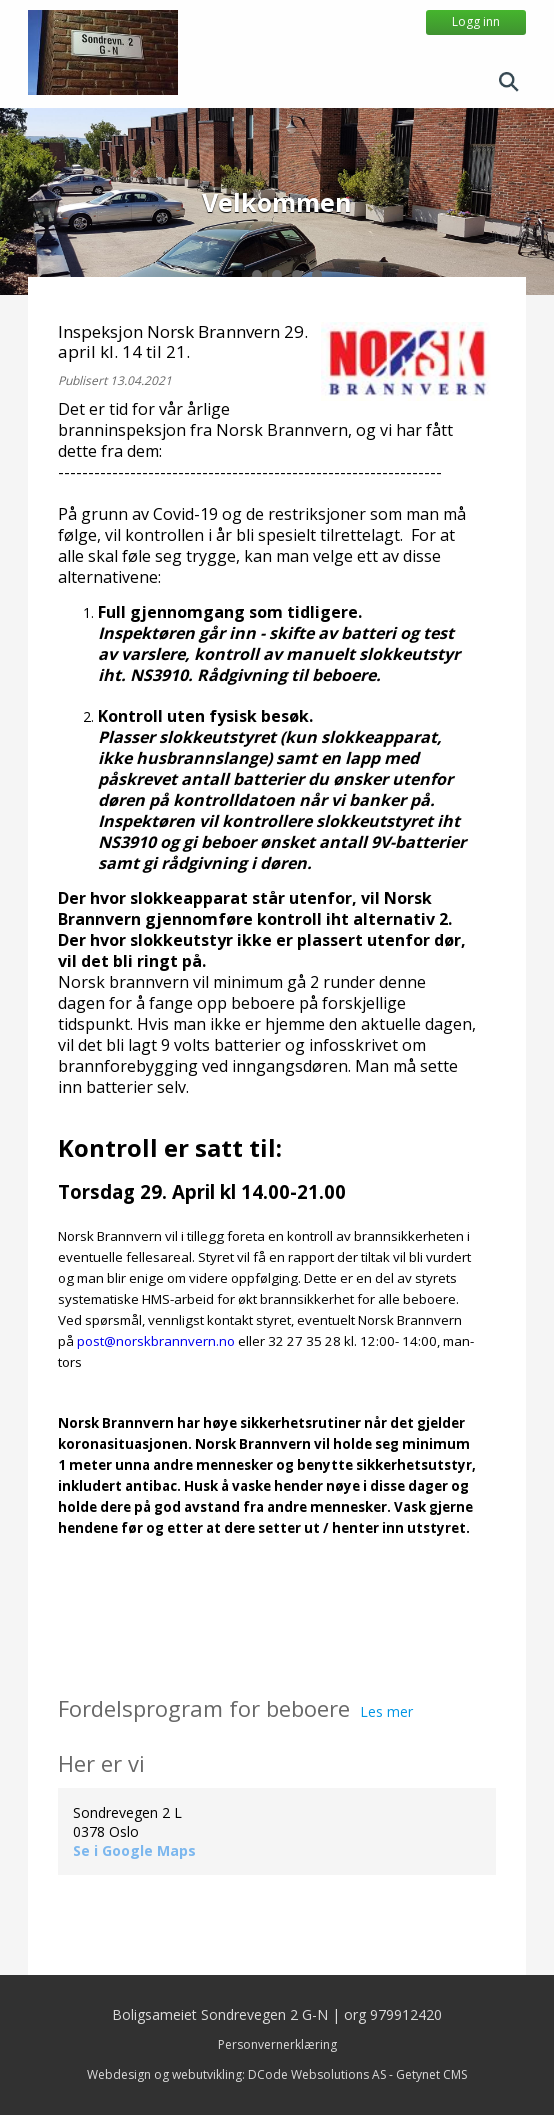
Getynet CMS (431, 2074)
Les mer (386, 1711)
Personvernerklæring (277, 2044)
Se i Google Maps (134, 1850)
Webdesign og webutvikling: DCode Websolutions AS (236, 2074)
